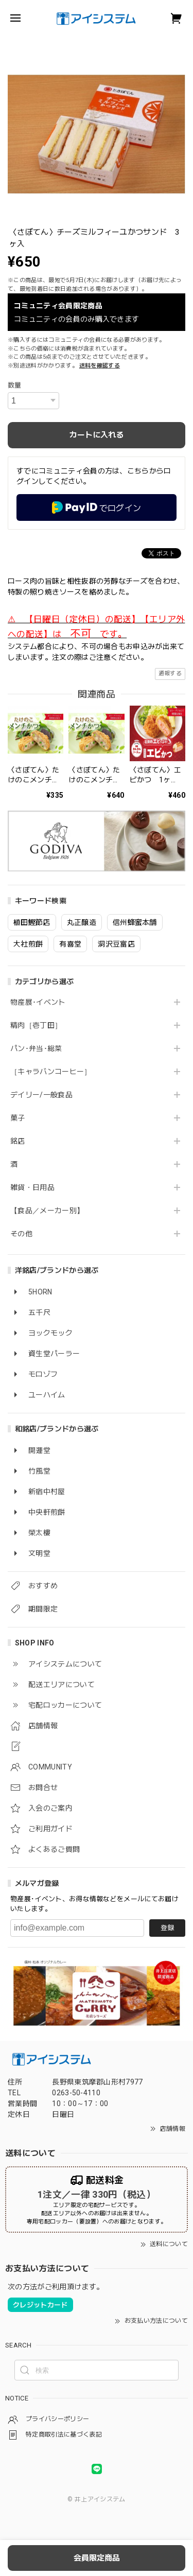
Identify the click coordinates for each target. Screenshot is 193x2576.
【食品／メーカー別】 (47, 1210)
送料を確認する (99, 365)
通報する (170, 673)
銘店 (17, 1141)
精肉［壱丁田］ (36, 1025)
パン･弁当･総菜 (36, 1048)
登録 (167, 1928)
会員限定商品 (97, 2558)
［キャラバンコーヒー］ (51, 1071)
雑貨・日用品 (32, 1187)
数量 (15, 385)
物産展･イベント (38, 1002)
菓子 (17, 1118)
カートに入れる (96, 435)
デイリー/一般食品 (41, 1095)
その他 (21, 1234)
